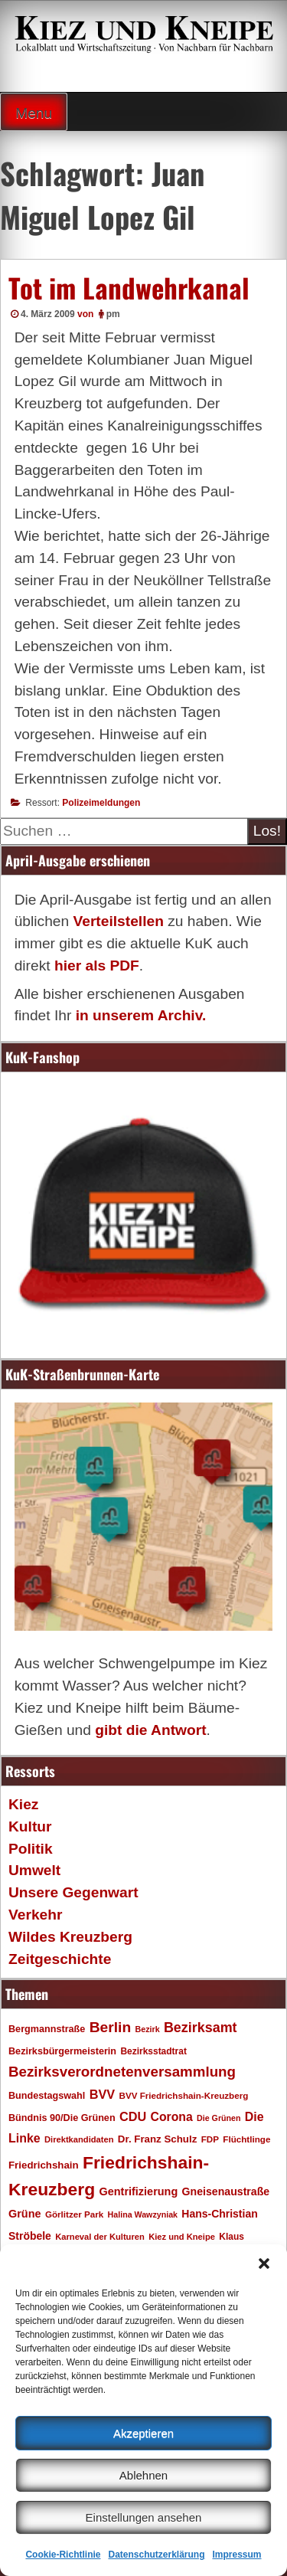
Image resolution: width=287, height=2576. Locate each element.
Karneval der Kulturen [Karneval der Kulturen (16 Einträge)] (100, 2236)
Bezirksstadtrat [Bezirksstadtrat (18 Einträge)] (153, 2051)
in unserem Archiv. (141, 1015)
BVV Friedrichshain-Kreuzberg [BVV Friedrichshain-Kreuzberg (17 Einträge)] (183, 2095)
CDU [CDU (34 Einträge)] (132, 2116)
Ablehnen (143, 2475)
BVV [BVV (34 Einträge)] (102, 2094)
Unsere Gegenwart (73, 1892)
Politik (30, 1849)
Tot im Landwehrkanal (128, 287)
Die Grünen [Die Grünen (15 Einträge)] (218, 2118)
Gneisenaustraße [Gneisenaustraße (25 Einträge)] (226, 2191)
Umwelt (34, 1870)
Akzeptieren (143, 2433)
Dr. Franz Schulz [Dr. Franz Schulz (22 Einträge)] (157, 2139)
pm (113, 314)
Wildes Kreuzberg (70, 1937)
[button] (264, 2263)
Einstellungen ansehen (144, 2517)
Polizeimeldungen (101, 802)
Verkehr (35, 1915)
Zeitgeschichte (59, 1959)
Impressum (237, 2554)
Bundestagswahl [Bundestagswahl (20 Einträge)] (46, 2095)
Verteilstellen (118, 921)
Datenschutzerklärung (156, 2554)
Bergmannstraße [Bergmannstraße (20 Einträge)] (46, 2029)
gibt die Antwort (150, 1730)
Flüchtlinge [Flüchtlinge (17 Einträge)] (246, 2139)
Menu (33, 113)
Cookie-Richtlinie (62, 2554)
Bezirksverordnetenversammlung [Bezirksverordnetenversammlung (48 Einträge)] (122, 2072)
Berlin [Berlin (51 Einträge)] (111, 2027)
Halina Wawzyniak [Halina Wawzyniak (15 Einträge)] (143, 2214)
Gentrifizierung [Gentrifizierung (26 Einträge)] (138, 2191)
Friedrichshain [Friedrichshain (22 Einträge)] (43, 2165)
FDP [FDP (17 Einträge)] (210, 2139)
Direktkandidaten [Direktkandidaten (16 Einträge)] (79, 2139)
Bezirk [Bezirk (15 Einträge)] (147, 2029)
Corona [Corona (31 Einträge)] (172, 2116)
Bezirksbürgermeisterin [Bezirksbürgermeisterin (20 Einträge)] (62, 2051)
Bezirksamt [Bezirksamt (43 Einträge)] (200, 2027)
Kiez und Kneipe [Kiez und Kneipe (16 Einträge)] (181, 2236)
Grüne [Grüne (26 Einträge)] (24, 2214)
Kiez (23, 1804)
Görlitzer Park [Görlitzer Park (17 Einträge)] (74, 2214)
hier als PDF (96, 965)
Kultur (30, 1826)
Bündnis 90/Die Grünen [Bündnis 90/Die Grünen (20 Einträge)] (62, 2118)
